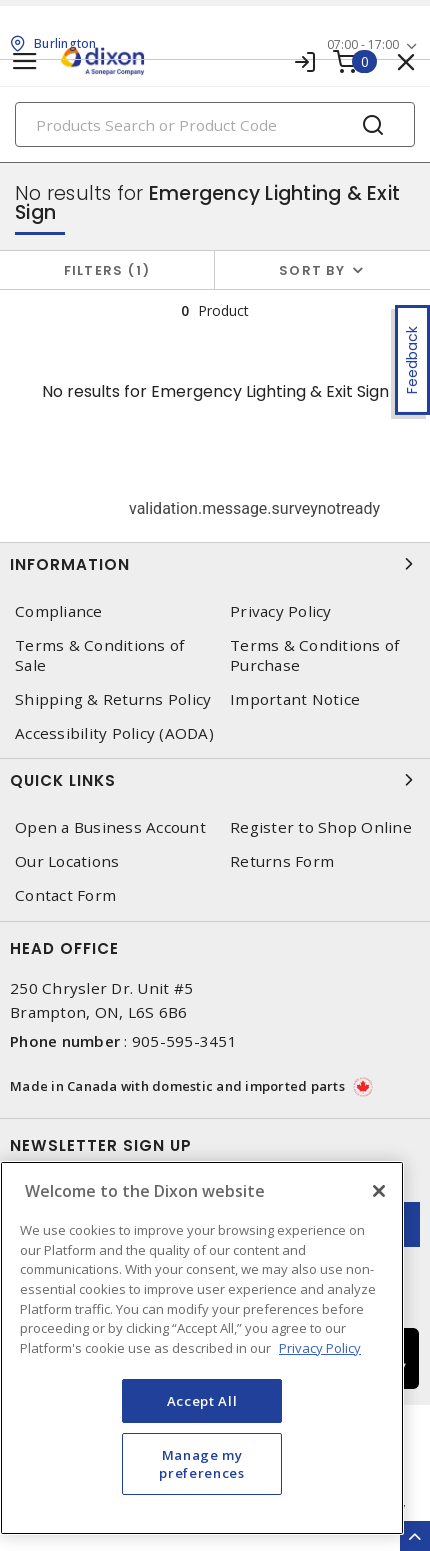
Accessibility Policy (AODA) (114, 733)
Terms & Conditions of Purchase (314, 655)
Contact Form (65, 895)
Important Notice (295, 699)
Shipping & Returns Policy (113, 699)
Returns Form (282, 861)
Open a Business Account (110, 827)
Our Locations (67, 861)
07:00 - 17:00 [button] (363, 44)
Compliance (59, 611)
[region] (202, 1348)
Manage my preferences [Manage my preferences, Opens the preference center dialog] (201, 1464)
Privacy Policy (281, 611)
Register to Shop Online (321, 827)
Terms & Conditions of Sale (99, 655)
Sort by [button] (312, 270)
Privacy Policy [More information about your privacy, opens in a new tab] (320, 1348)
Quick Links (215, 780)
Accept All (202, 1401)
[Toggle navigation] (25, 61)
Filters (107, 270)
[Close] (379, 1191)
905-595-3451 (184, 1041)
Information (215, 564)
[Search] (215, 124)
